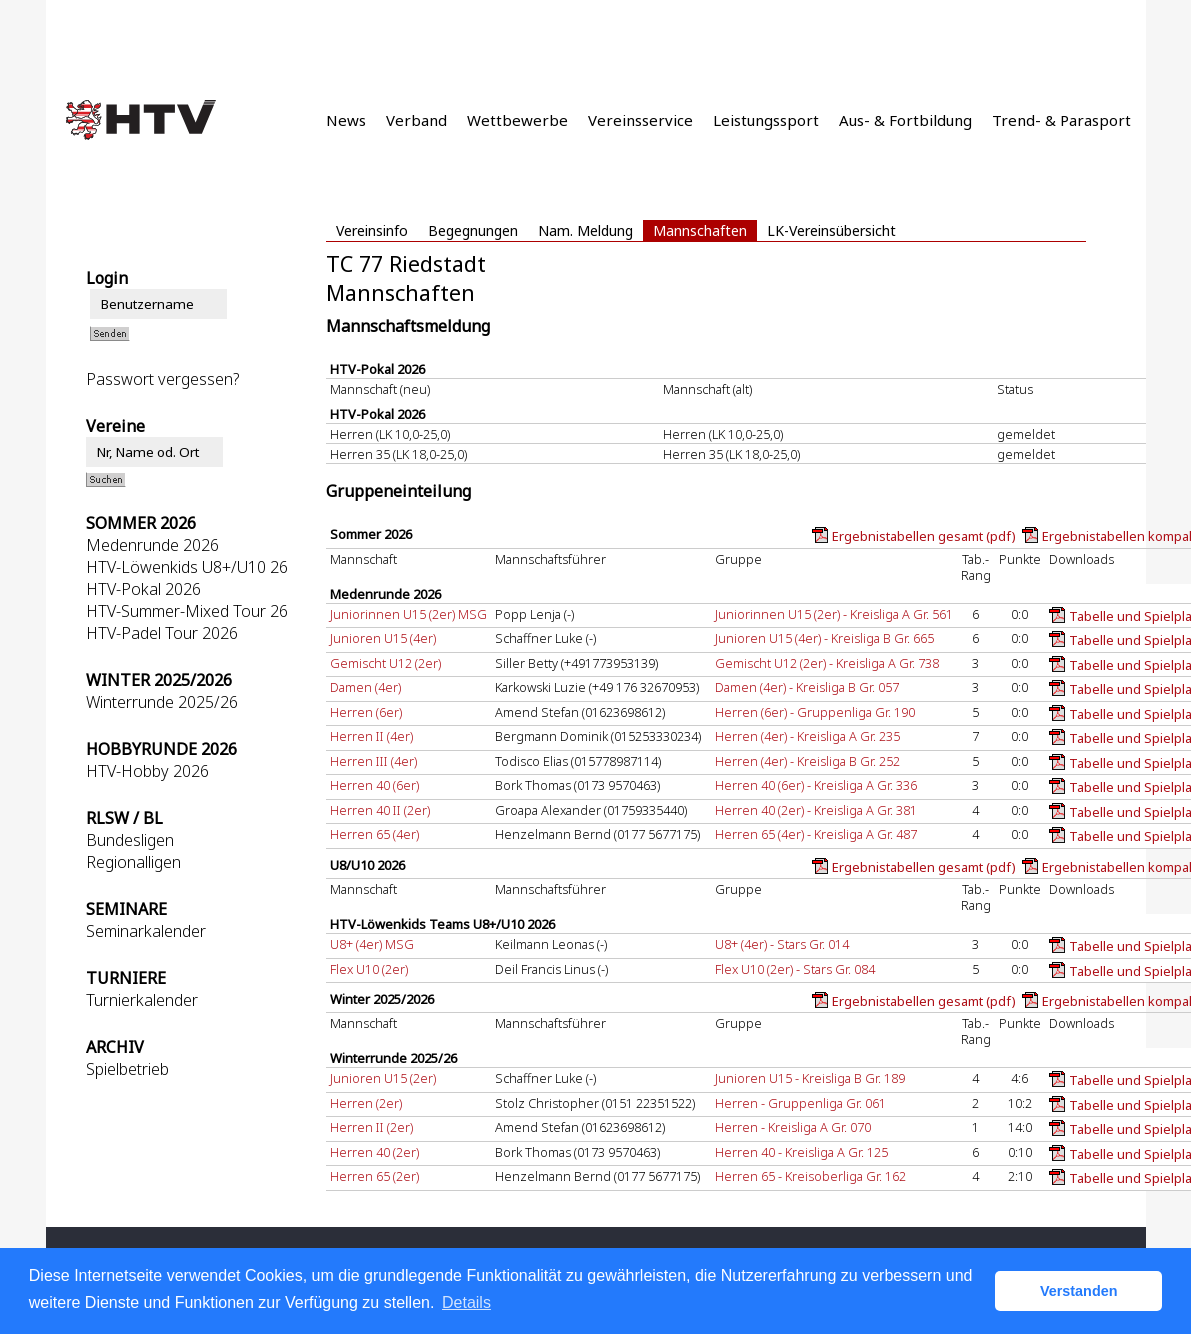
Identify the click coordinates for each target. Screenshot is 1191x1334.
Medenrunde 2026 (152, 545)
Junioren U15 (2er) (383, 1078)
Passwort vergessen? (162, 379)
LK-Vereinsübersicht (831, 230)
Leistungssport (766, 120)
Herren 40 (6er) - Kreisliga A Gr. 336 (816, 785)
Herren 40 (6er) (374, 785)
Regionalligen (133, 862)
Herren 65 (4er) (374, 834)
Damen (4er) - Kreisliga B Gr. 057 (807, 687)
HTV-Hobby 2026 (147, 771)
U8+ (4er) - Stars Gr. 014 (782, 944)
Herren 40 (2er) (374, 1152)
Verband (416, 120)
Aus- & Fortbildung (905, 120)
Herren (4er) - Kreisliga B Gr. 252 (807, 761)
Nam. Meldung (585, 230)
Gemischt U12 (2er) (385, 663)
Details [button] (466, 1302)
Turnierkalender (142, 1000)
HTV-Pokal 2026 (143, 589)
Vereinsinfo (372, 230)
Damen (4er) (365, 687)
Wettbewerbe (517, 120)
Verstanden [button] (1079, 1291)
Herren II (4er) (371, 736)
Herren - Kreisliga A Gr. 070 (793, 1127)
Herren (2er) (366, 1103)
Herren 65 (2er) (374, 1176)
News (346, 120)
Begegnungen (473, 230)
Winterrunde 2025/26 (162, 702)
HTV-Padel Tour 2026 (162, 633)
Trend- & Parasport (1061, 120)
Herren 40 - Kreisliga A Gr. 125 (801, 1152)
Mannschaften (700, 230)
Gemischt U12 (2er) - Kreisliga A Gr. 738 (827, 663)
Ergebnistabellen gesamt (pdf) (924, 536)
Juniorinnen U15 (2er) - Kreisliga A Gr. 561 (834, 614)
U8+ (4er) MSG (372, 944)
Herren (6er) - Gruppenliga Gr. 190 (815, 712)
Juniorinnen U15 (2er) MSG (408, 614)
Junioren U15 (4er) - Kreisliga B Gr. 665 (824, 638)
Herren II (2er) (371, 1127)
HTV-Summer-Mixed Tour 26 (187, 611)
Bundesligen (130, 840)
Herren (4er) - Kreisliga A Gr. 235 (807, 736)
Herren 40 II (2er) (380, 810)
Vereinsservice (640, 120)
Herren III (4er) (373, 761)
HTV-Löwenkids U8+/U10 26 (187, 567)
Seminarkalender (146, 931)
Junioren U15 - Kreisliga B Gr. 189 (810, 1078)
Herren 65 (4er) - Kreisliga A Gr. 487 (816, 834)
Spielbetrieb (127, 1069)
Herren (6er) (366, 712)
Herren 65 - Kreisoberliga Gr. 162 (810, 1176)
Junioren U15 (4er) (383, 638)
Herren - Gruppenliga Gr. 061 (800, 1103)
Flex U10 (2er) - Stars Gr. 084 (795, 969)
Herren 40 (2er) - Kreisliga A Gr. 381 (816, 810)
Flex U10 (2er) (369, 969)
